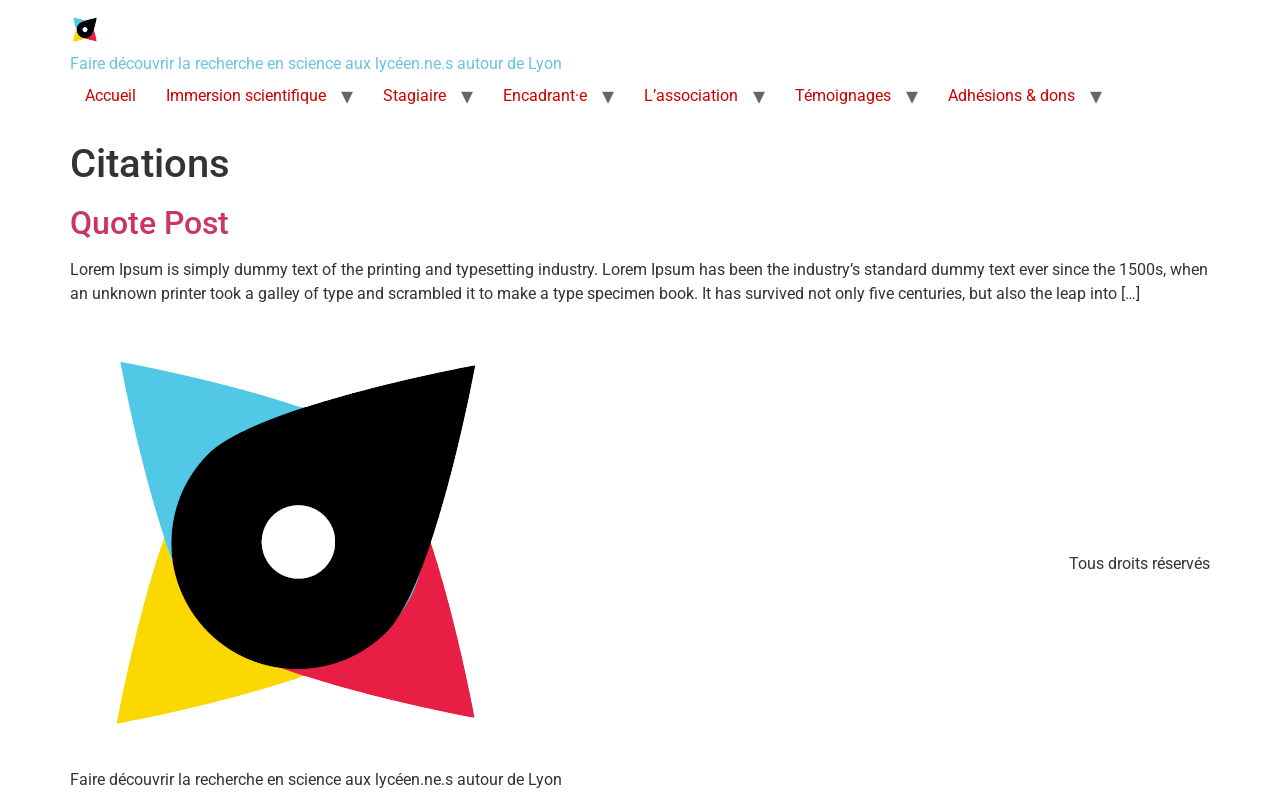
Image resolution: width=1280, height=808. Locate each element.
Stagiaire (414, 95)
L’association (691, 95)
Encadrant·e (545, 95)
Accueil (110, 95)
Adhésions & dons (1011, 95)
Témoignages (843, 95)
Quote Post (149, 223)
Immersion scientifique (246, 95)
